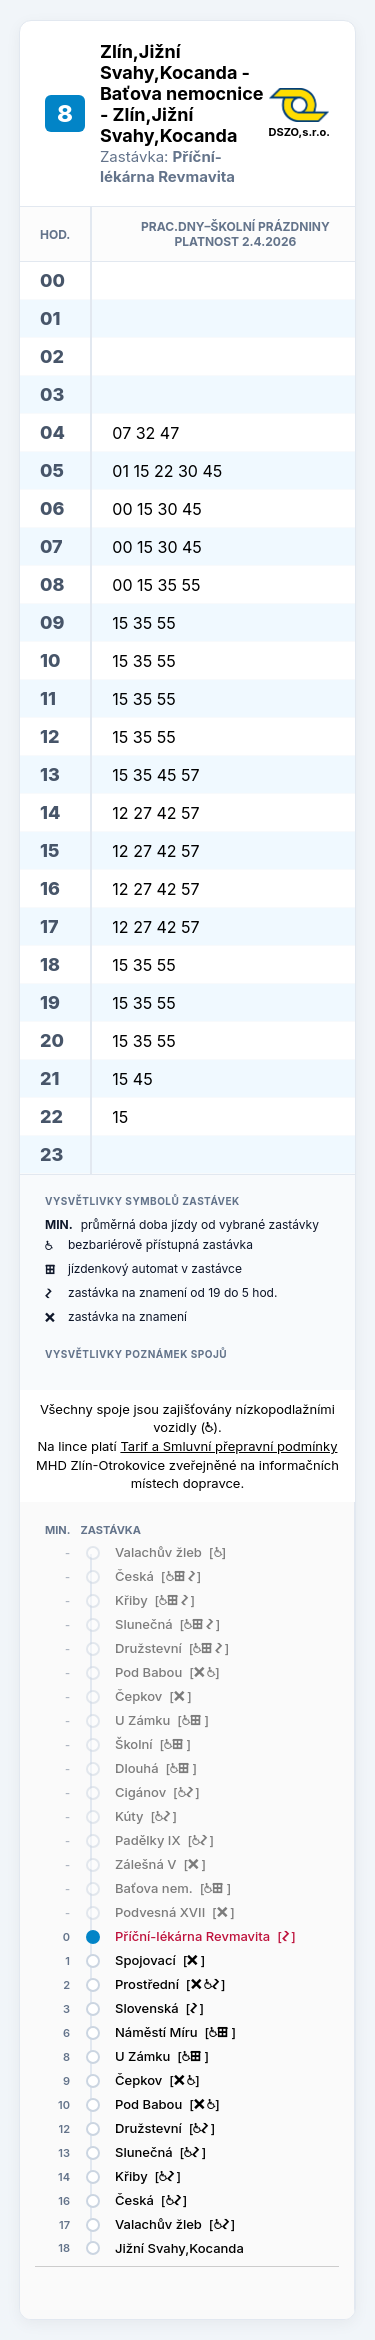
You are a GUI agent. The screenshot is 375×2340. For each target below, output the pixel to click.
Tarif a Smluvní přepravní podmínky (228, 1446)
